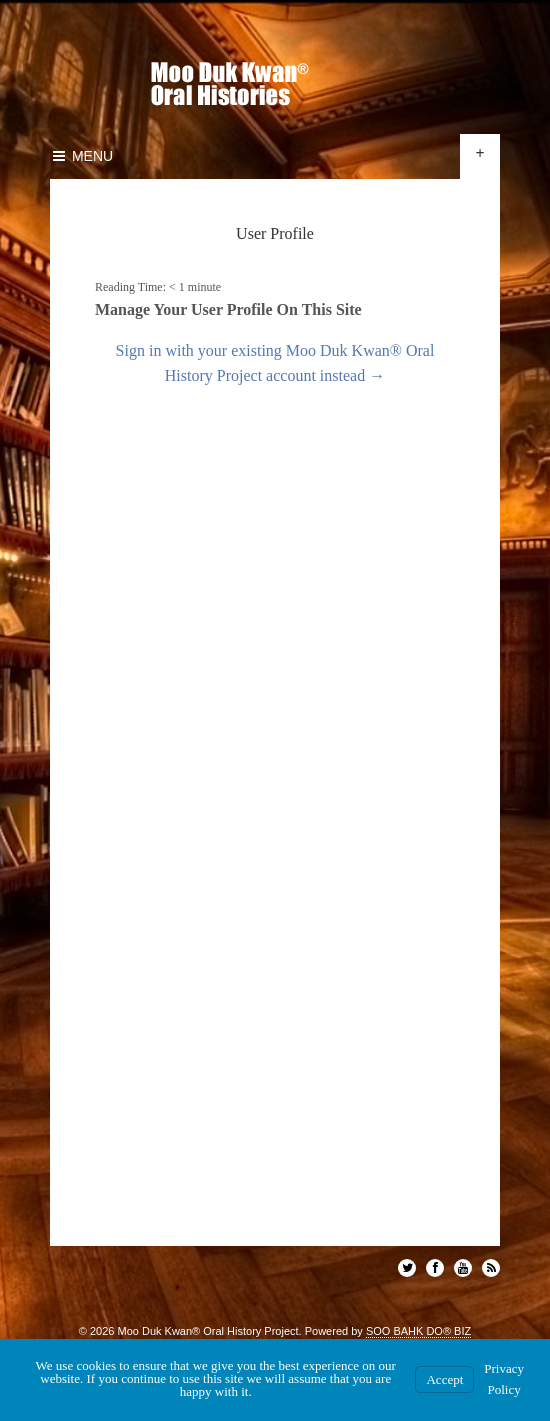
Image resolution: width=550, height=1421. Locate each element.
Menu (81, 156)
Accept (444, 1379)
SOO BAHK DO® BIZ (418, 1331)
